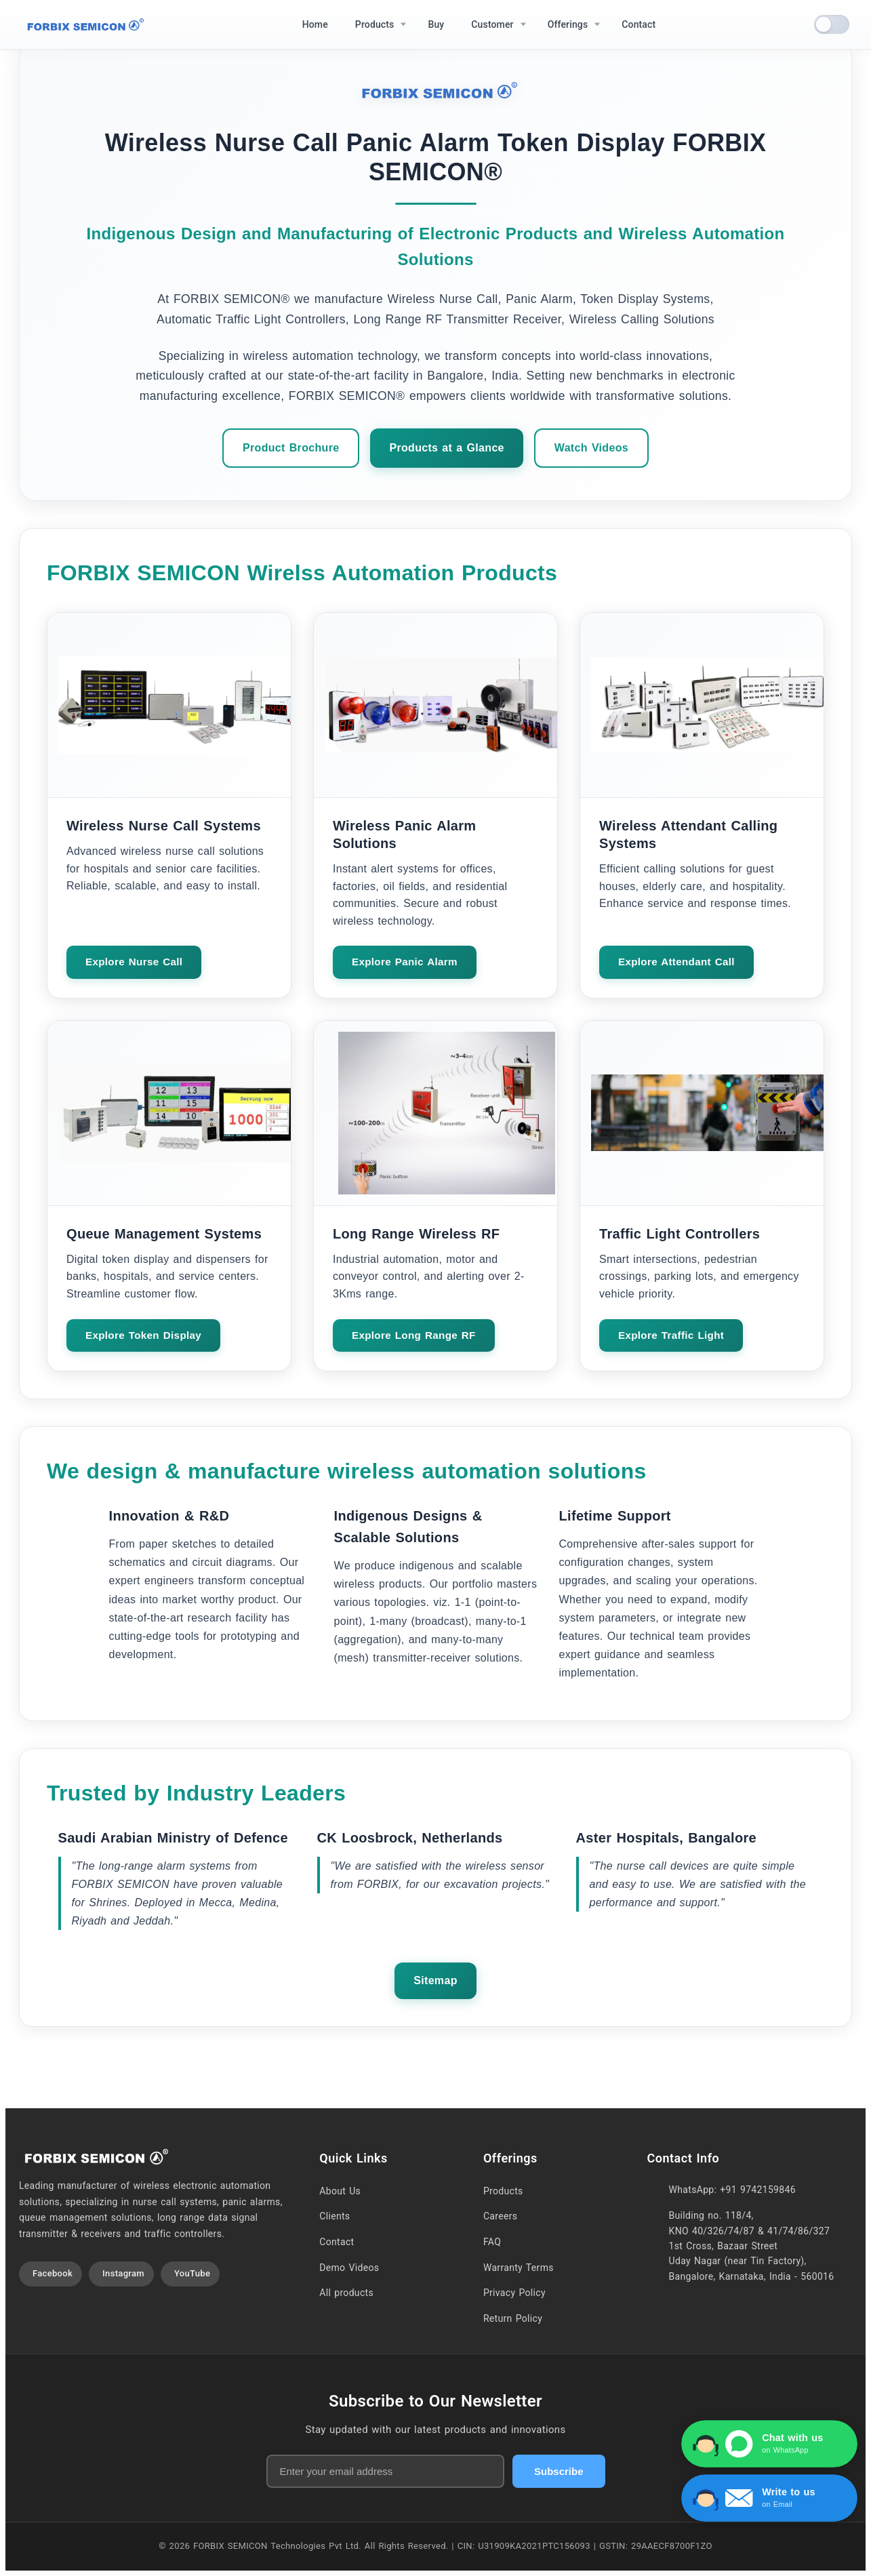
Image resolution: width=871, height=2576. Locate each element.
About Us (340, 2191)
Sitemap (435, 1980)
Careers (500, 2216)
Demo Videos (349, 2267)
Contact (336, 2241)
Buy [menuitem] (436, 24)
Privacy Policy (514, 2292)
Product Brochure (291, 448)
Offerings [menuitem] (568, 24)
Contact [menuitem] (638, 24)
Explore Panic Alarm (405, 961)
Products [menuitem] (374, 24)
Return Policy (512, 2318)
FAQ (492, 2241)
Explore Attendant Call (676, 961)
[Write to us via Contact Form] (769, 2498)
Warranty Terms (518, 2267)
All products (346, 2292)
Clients (334, 2216)
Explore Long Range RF (414, 1335)
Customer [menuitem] (492, 24)
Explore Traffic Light (671, 1335)
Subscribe (559, 2471)
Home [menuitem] (315, 24)
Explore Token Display (143, 1335)
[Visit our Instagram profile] (121, 2274)
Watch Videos (591, 448)
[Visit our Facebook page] (50, 2274)
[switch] (831, 24)
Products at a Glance (446, 448)
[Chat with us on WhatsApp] (769, 2444)
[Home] (83, 24)
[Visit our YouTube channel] (190, 2274)
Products (503, 2191)
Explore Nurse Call (133, 961)
